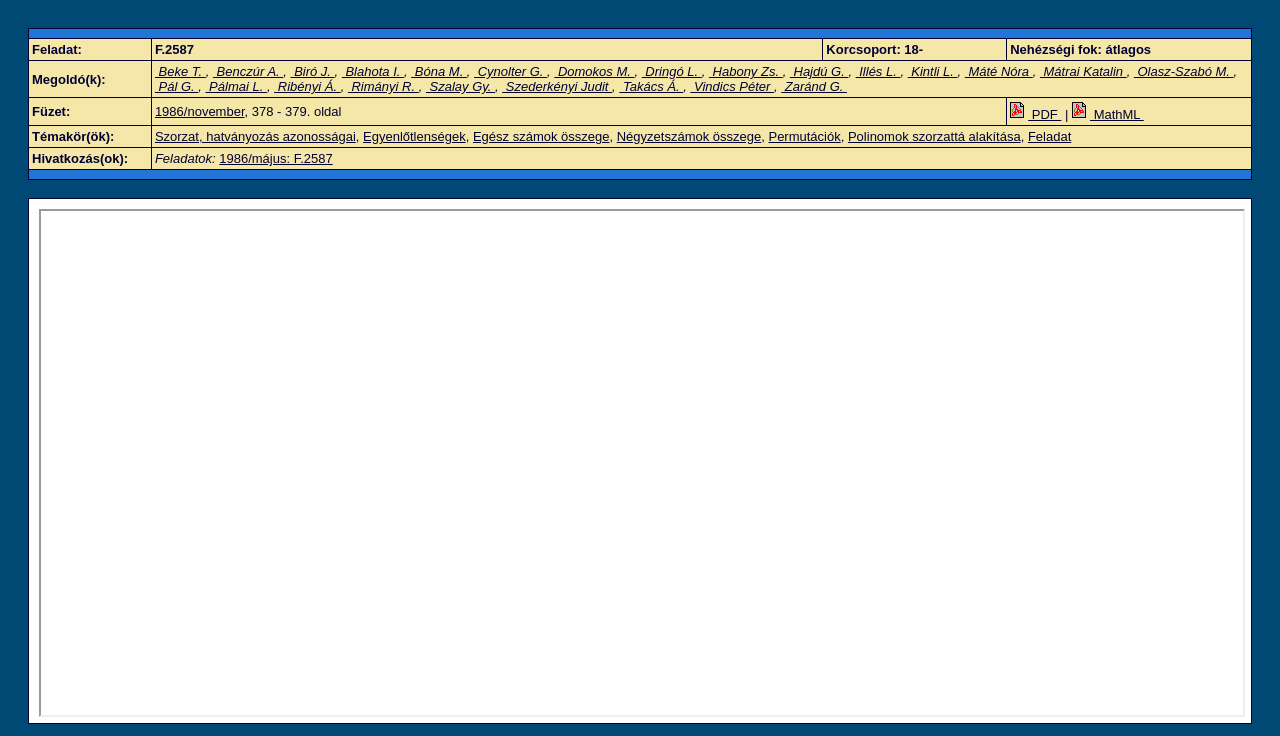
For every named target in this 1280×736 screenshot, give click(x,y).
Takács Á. (651, 86)
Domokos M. (594, 71)
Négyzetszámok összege (689, 136)
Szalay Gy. (460, 86)
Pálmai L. (235, 86)
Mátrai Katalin (1083, 71)
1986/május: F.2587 (275, 158)
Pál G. (176, 86)
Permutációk (804, 136)
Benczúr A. (248, 71)
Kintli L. (933, 71)
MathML (1108, 114)
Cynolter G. (510, 71)
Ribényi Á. (307, 86)
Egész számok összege (541, 136)
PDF (1035, 114)
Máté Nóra (999, 71)
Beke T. (180, 71)
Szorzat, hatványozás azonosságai (255, 136)
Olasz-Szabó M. (1184, 71)
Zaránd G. (814, 86)
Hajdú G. (819, 71)
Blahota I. (373, 71)
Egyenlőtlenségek (414, 136)
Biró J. (313, 71)
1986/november (200, 111)
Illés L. (878, 71)
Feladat (1049, 136)
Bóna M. (439, 71)
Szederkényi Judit (557, 86)
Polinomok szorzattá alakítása (934, 136)
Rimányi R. (383, 86)
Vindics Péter (732, 86)
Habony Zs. (746, 71)
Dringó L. (672, 71)
